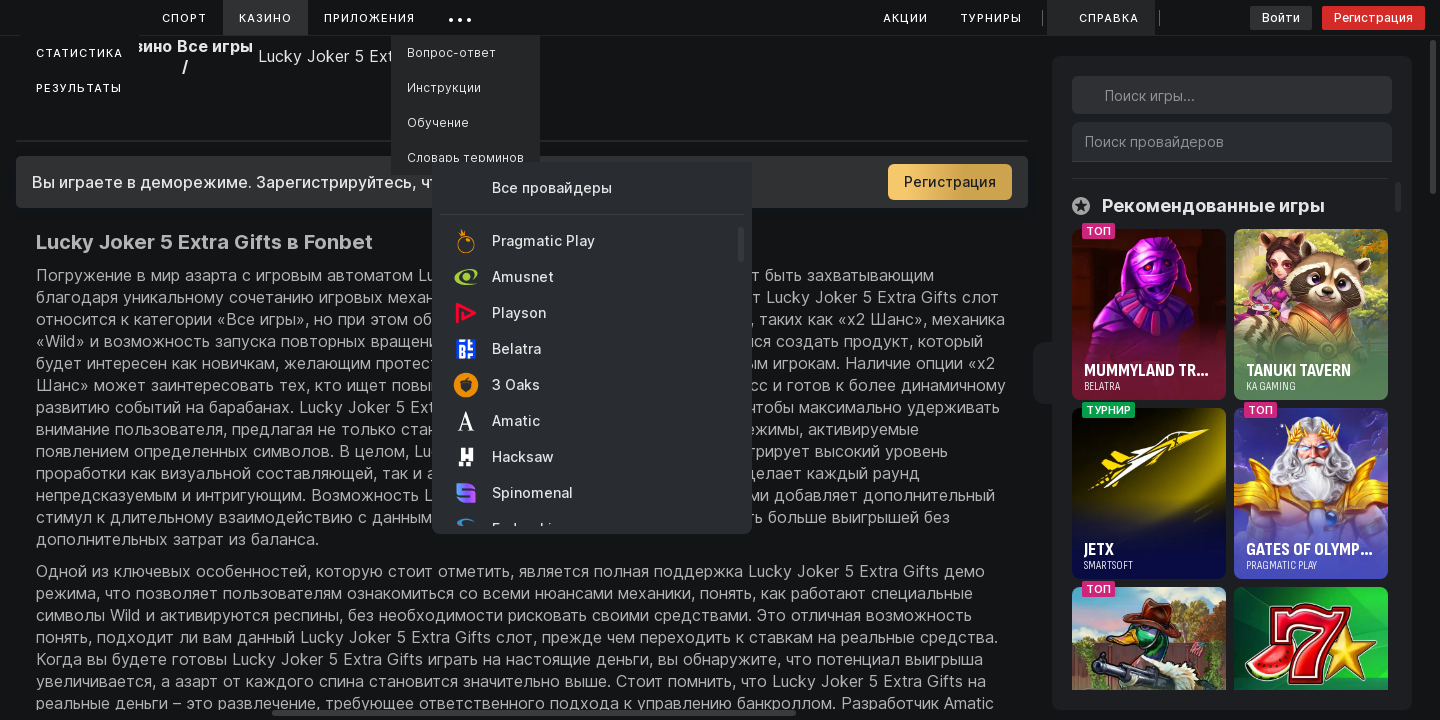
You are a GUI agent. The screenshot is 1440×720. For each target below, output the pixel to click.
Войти (1281, 17)
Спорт (184, 18)
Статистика (79, 53)
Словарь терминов (465, 157)
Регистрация (1373, 17)
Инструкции (444, 87)
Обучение (438, 122)
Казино (265, 18)
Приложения (369, 18)
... (460, 14)
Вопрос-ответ (451, 52)
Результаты (79, 88)
